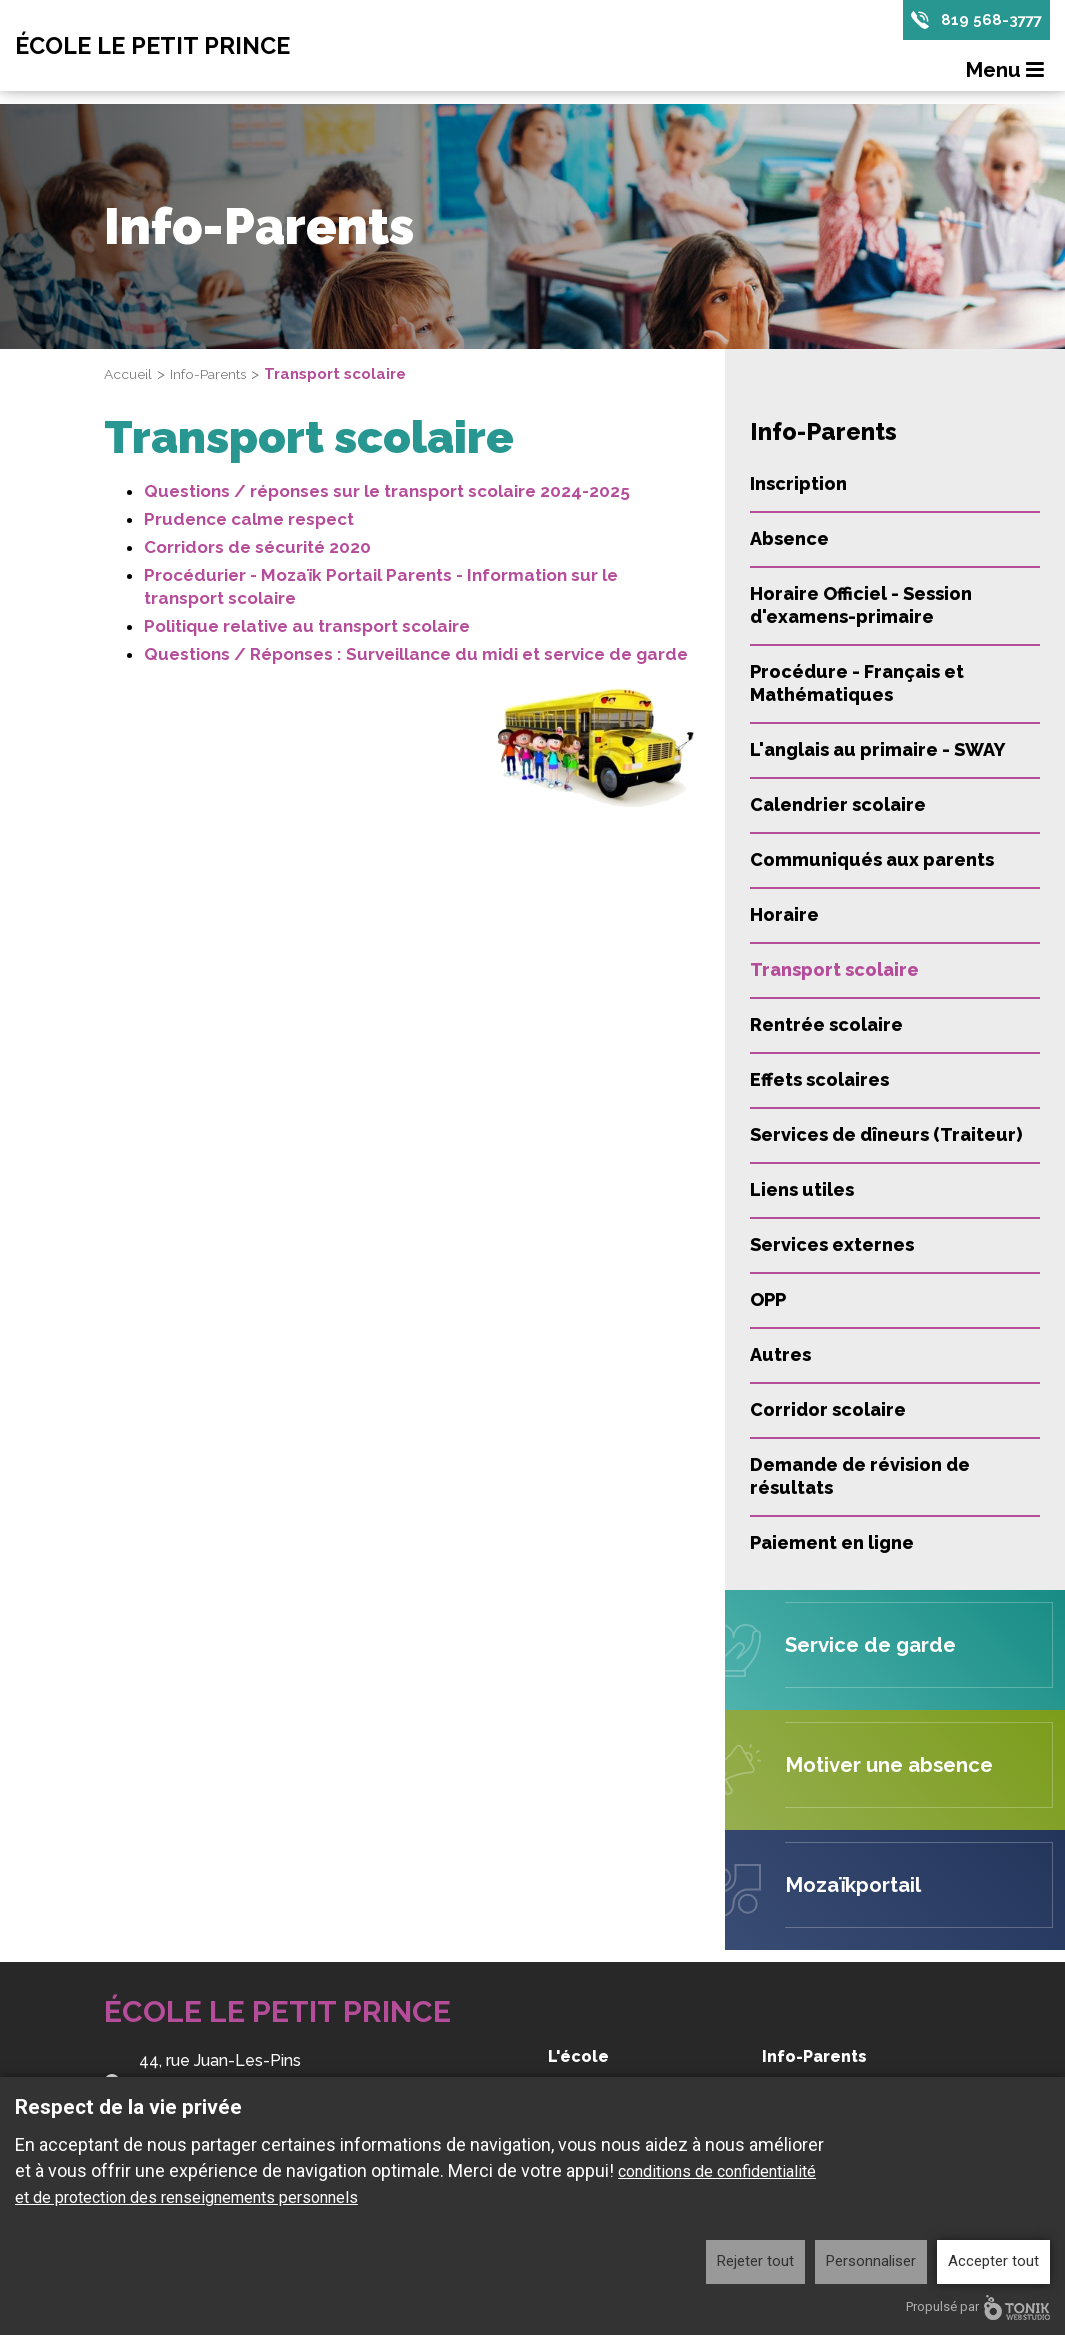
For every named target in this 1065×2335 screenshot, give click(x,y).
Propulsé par (978, 2307)
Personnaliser (871, 2261)
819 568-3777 (990, 20)
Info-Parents (218, 374)
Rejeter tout (755, 2261)
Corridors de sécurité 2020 (257, 547)
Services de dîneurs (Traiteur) (886, 1134)
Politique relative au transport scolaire (307, 626)
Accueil (130, 374)
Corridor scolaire (828, 1409)
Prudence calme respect (249, 519)
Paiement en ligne (832, 1542)
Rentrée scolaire (826, 1024)
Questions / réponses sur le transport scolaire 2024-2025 (387, 491)
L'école (578, 2056)
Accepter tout (993, 2261)
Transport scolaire (834, 969)
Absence (789, 538)
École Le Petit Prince (177, 47)
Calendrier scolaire (838, 804)
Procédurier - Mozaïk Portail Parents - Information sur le (381, 575)
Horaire (784, 914)
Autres (780, 1354)
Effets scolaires (819, 1079)
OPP (768, 1299)
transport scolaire (220, 598)
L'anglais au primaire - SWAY (877, 749)
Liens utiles (802, 1189)
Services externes (832, 1244)
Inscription (798, 483)
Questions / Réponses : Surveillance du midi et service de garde (416, 654)
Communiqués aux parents (872, 859)
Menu (1008, 73)
